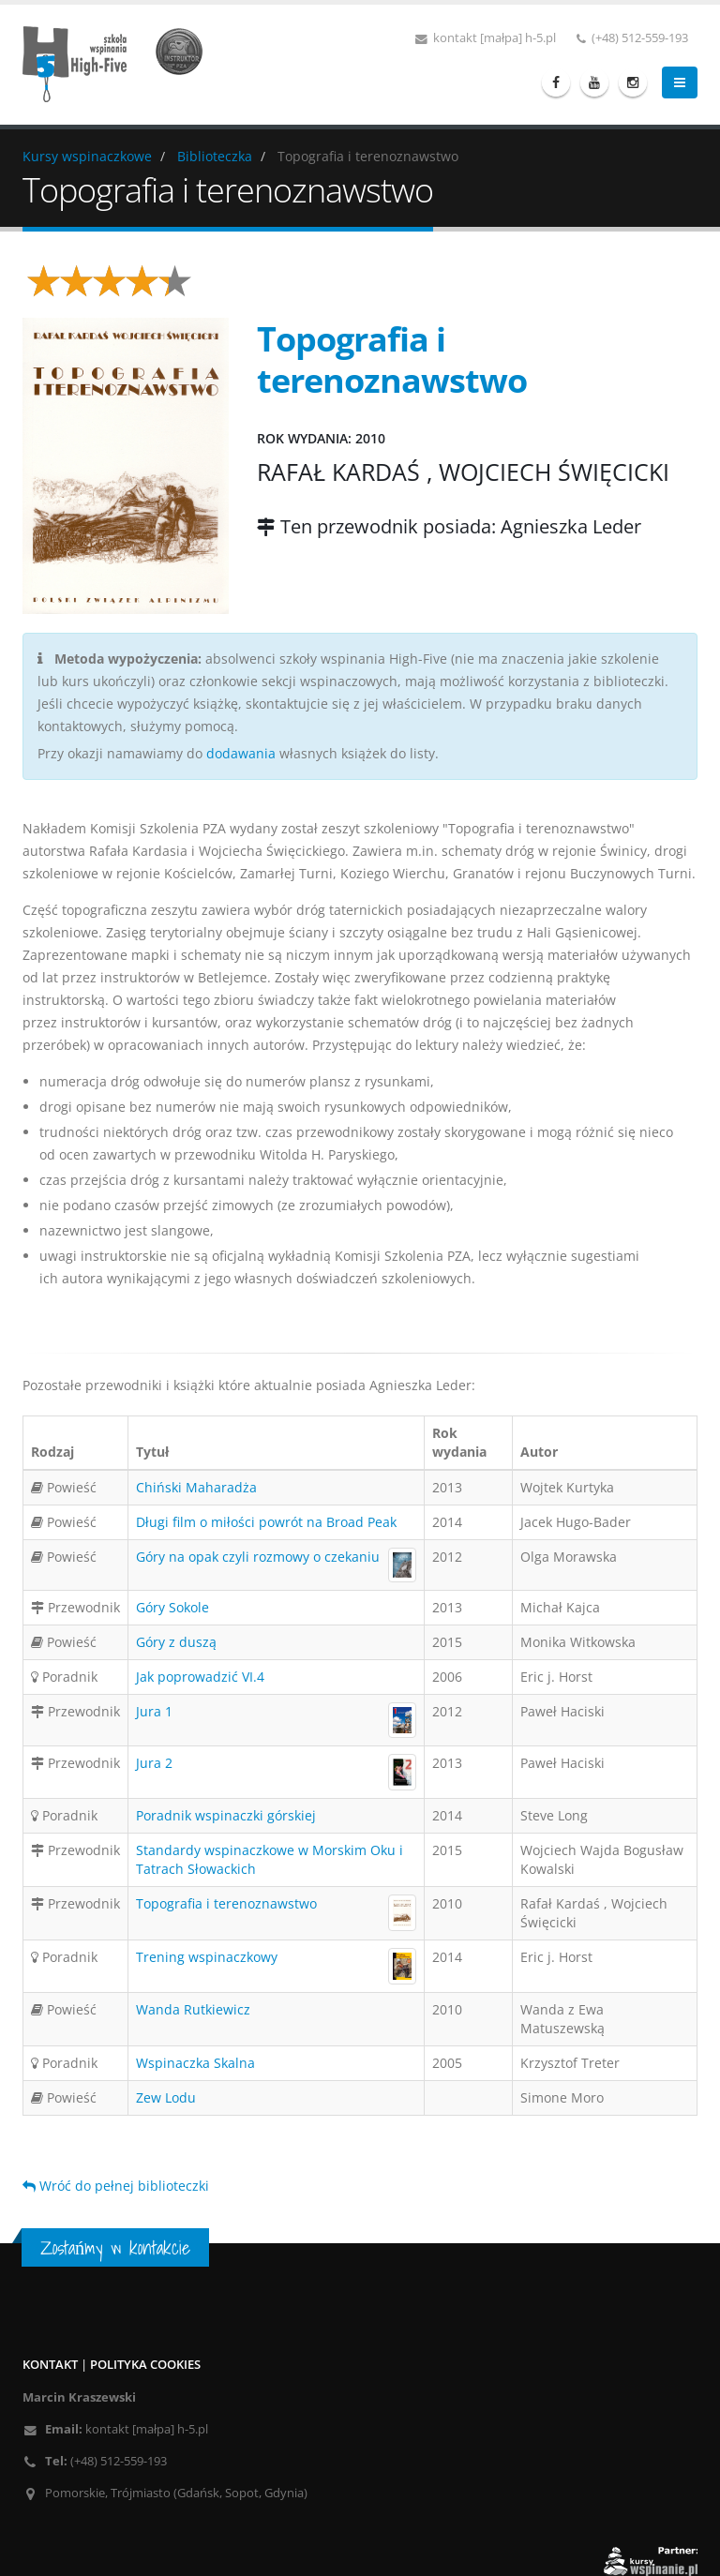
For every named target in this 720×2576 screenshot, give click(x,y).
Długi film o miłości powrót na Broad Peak (266, 1522)
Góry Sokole (172, 1607)
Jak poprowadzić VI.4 (200, 1676)
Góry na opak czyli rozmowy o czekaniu (258, 1556)
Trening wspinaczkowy (207, 1957)
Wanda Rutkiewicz (193, 2009)
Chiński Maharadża (196, 1487)
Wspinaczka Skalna (195, 2063)
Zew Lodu (166, 2097)
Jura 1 (154, 1711)
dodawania (241, 753)
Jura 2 (154, 1763)
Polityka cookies (145, 2365)
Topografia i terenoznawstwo (226, 1903)
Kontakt (50, 2365)
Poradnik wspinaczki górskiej (226, 1815)
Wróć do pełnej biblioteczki (115, 2185)
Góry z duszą (176, 1642)
